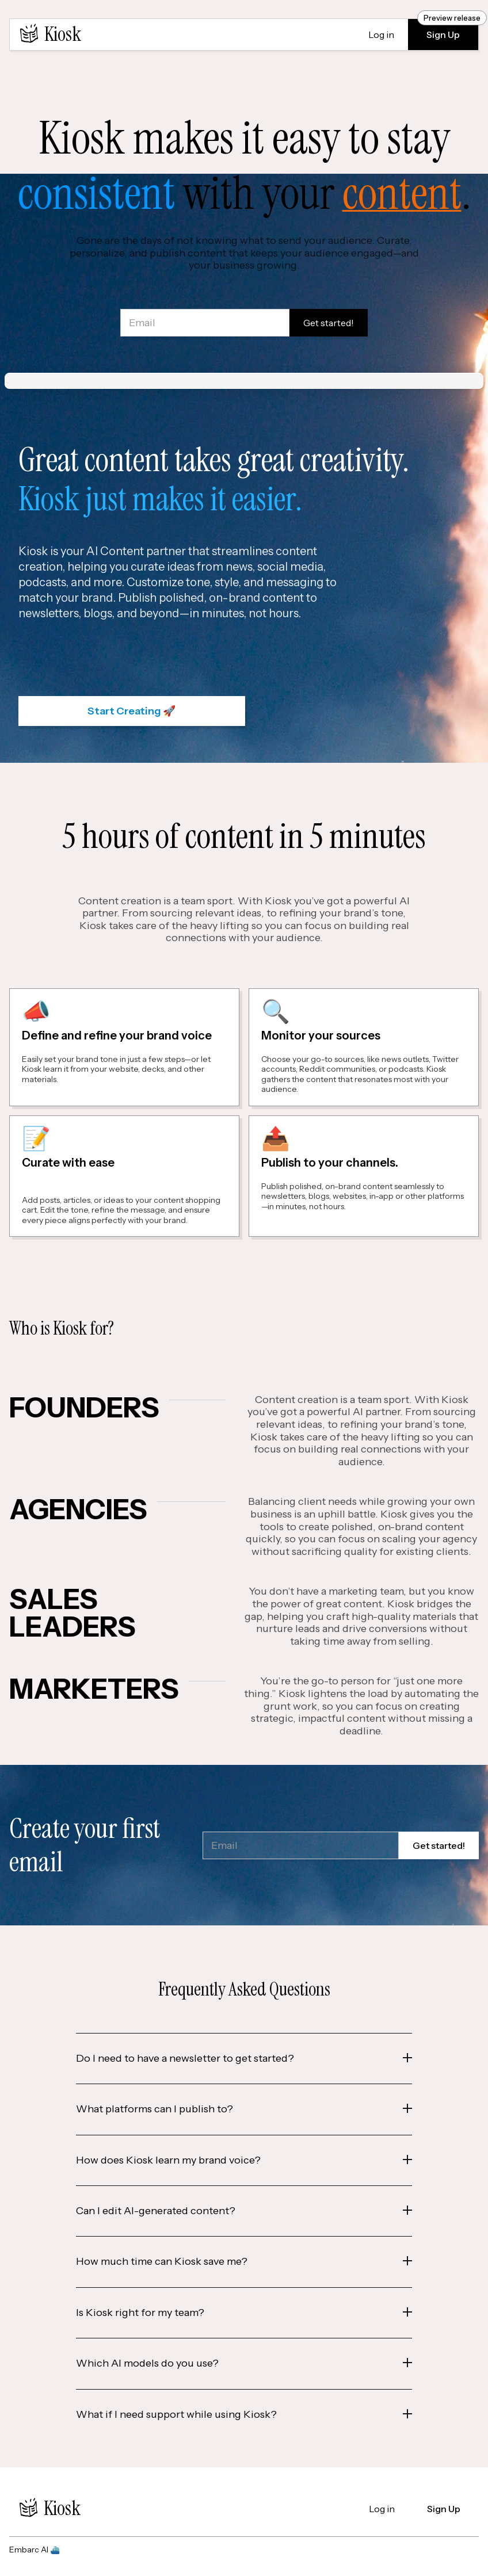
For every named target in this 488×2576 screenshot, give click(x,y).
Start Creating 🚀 (131, 711)
